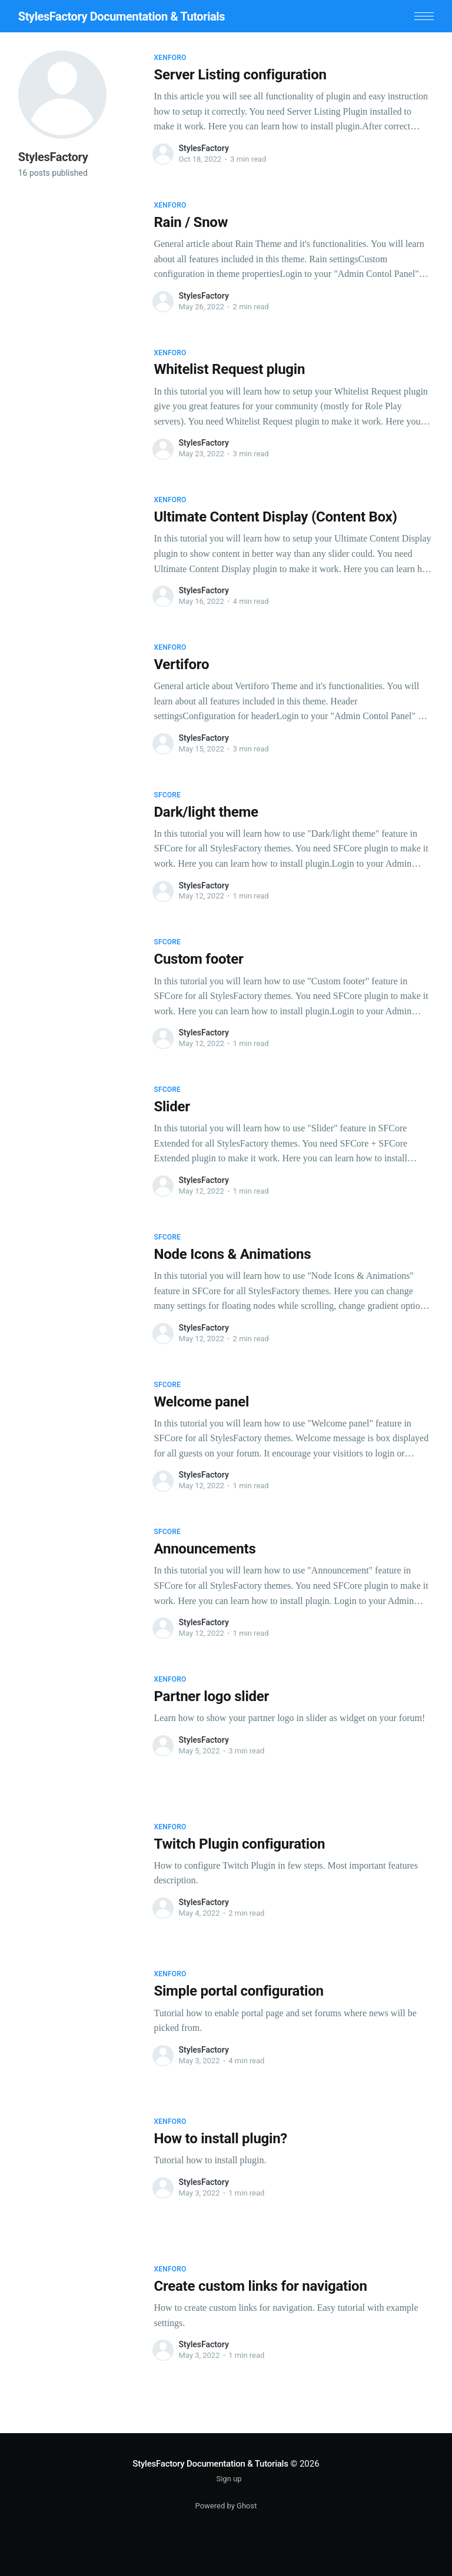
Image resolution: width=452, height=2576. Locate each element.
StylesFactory (203, 148)
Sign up (228, 2478)
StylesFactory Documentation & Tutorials (121, 16)
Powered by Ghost (226, 2505)
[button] (424, 16)
